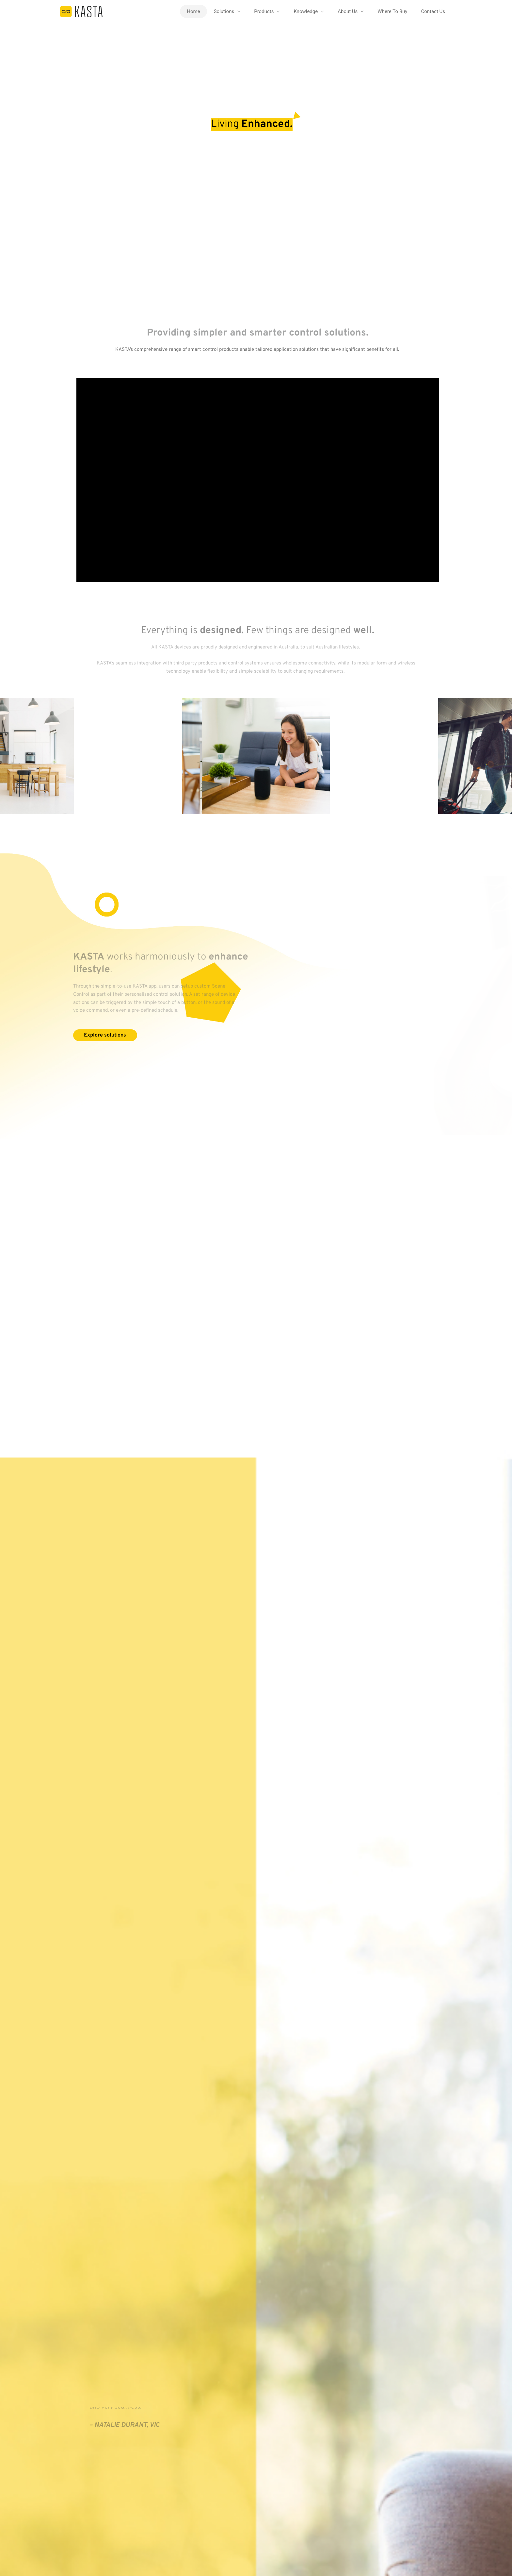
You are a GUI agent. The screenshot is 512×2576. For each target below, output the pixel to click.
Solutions (224, 11)
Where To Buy (392, 11)
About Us (348, 11)
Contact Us (433, 11)
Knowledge (306, 11)
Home (193, 11)
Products (264, 11)
